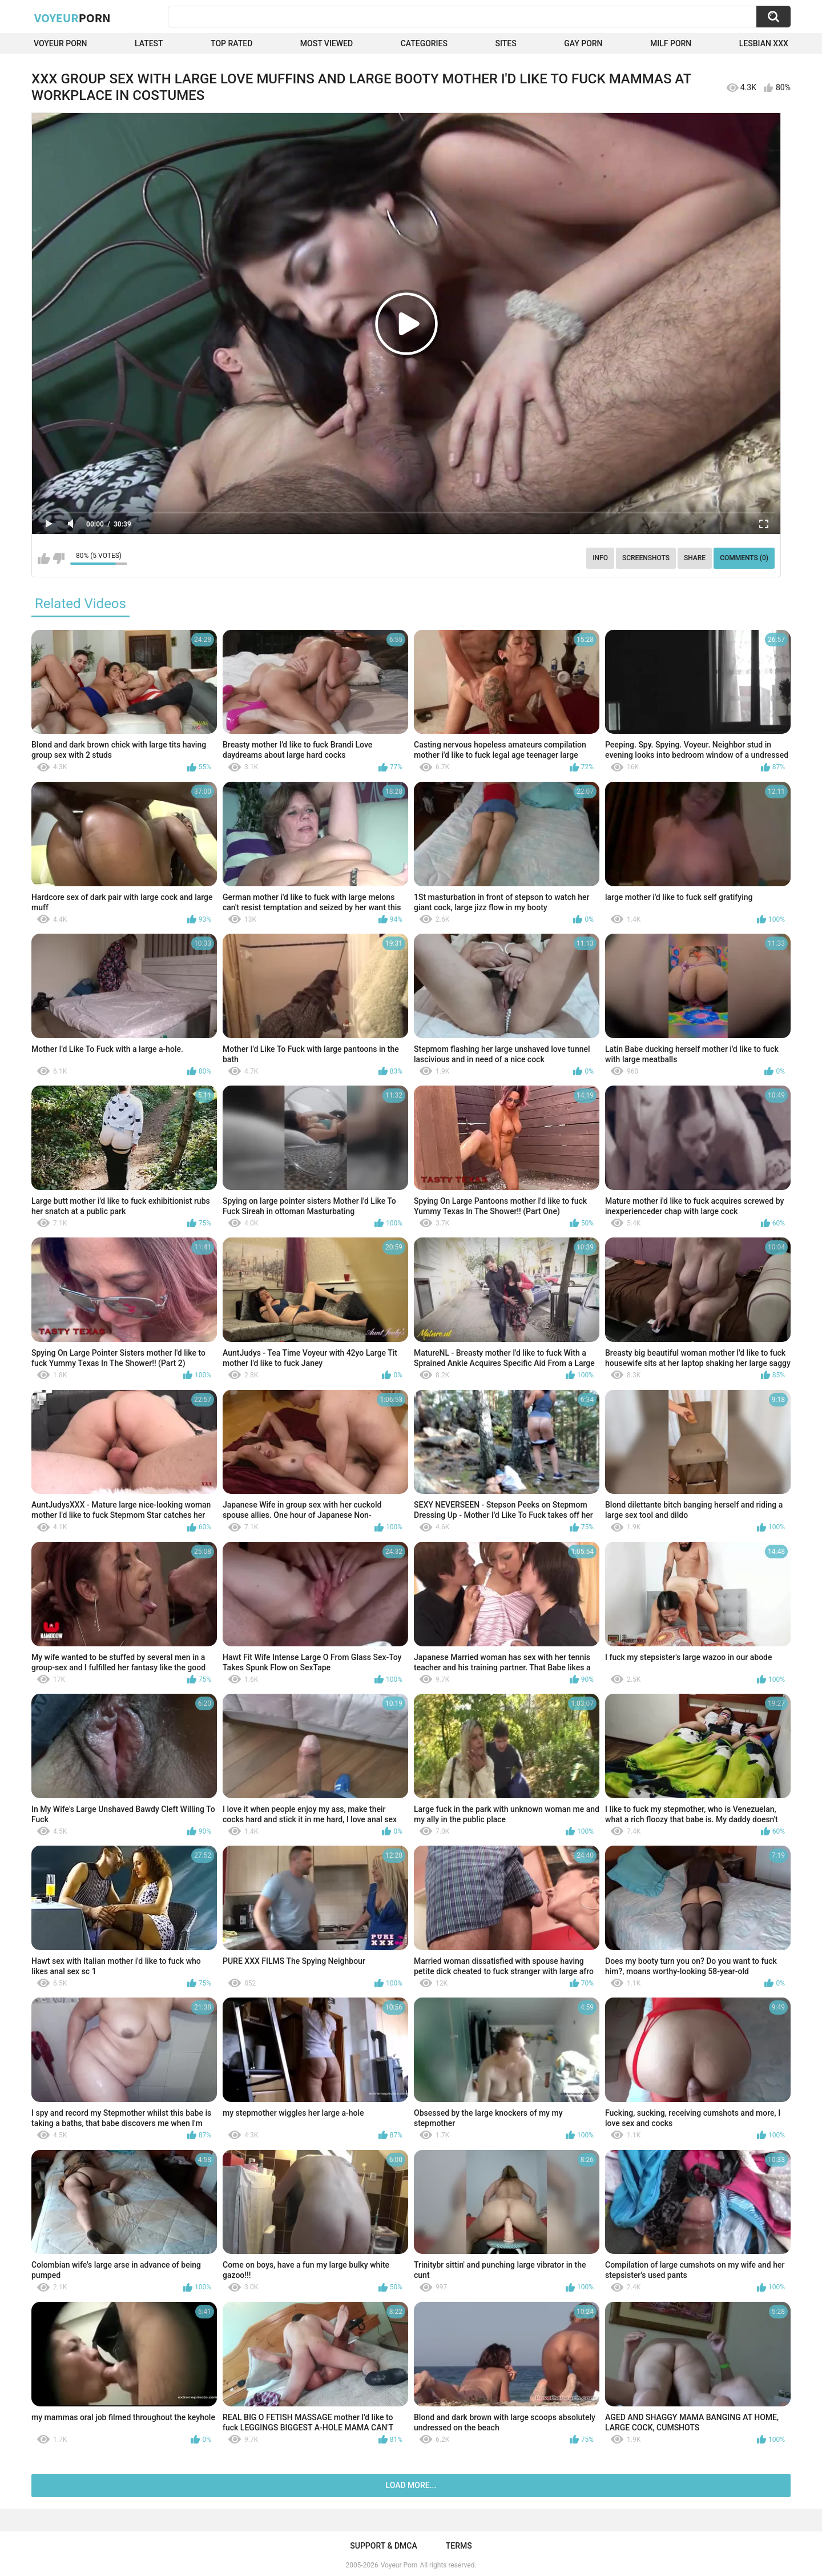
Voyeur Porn (60, 43)
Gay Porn (583, 43)
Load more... (411, 2485)
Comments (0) (744, 558)
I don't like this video (59, 558)
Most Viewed (326, 43)
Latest (149, 43)
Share (695, 558)
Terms (459, 2545)
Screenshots (646, 558)
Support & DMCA (383, 2545)
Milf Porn (670, 43)
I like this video (44, 558)
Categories (424, 43)
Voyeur (72, 18)
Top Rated (231, 43)
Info (600, 558)
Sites (505, 43)
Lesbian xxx (763, 43)
